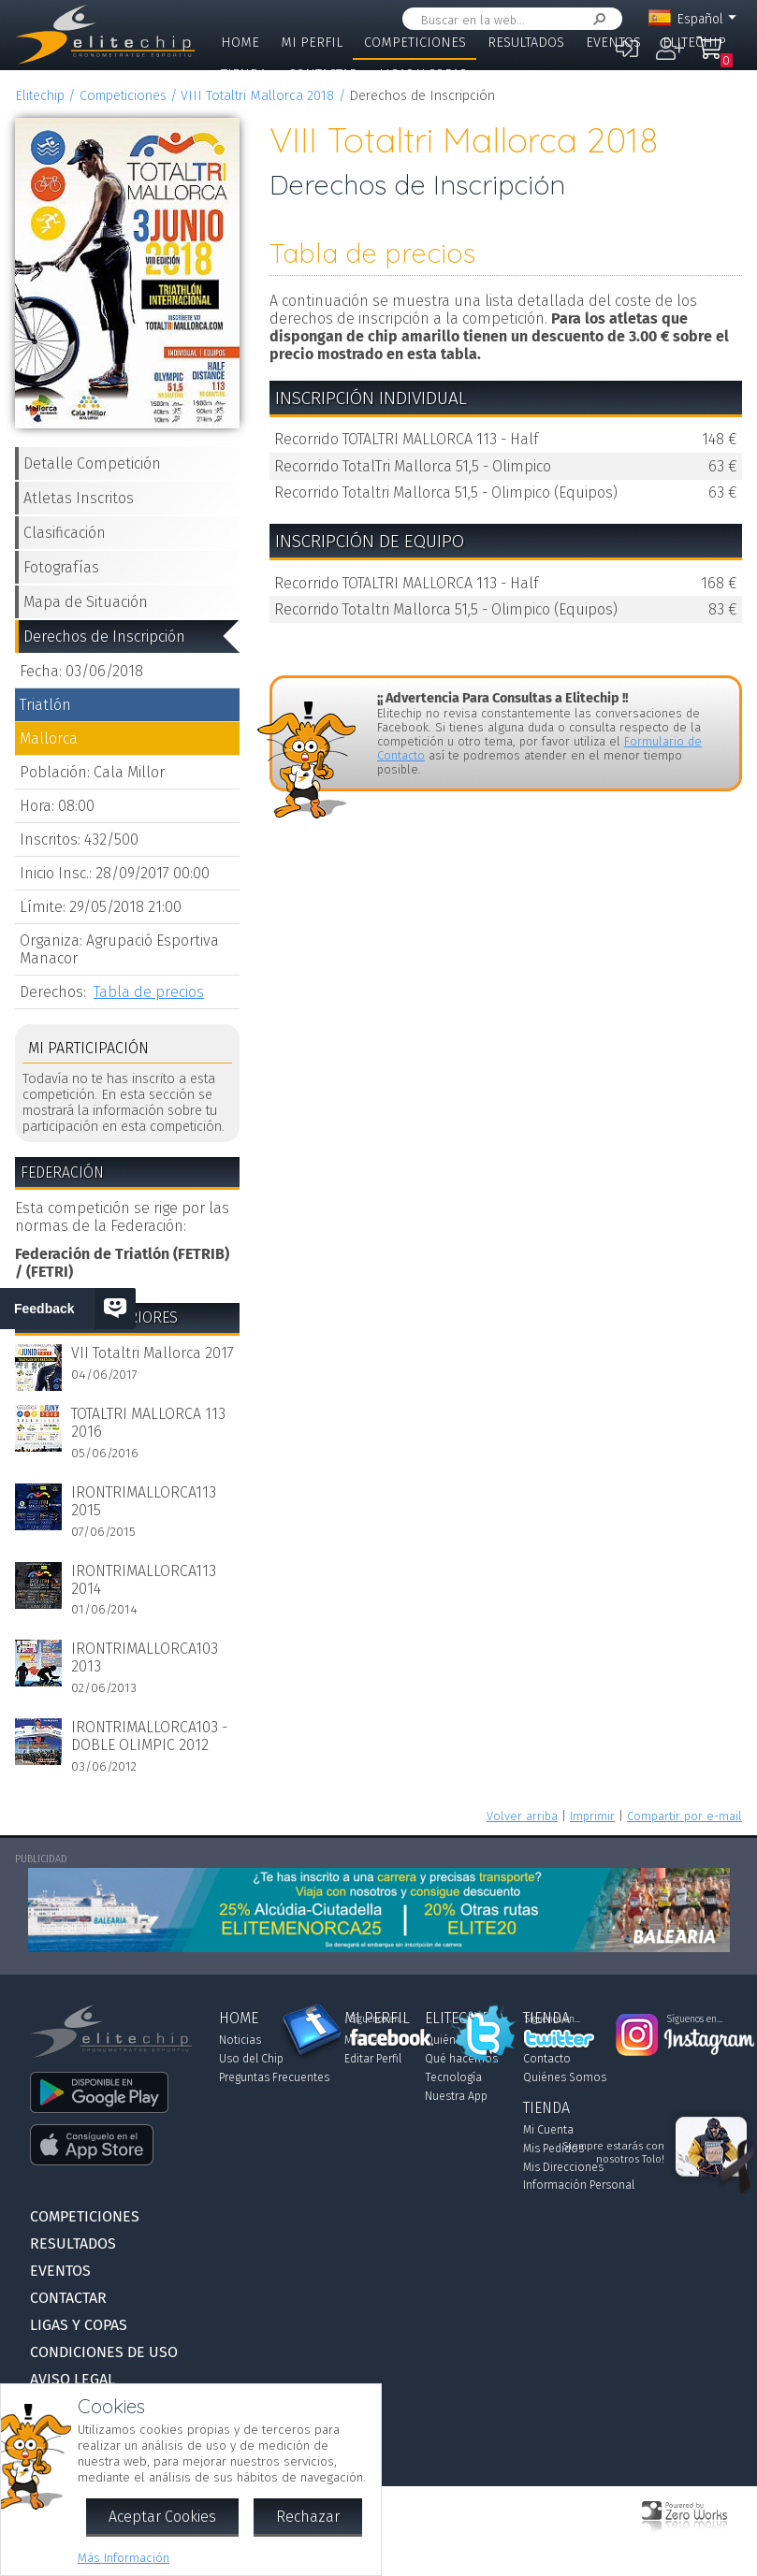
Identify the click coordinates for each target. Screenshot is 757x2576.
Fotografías (61, 567)
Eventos (613, 43)
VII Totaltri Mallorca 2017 (152, 1353)
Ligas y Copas (423, 74)
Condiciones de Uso (104, 2352)
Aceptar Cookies (162, 2516)
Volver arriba (522, 1816)
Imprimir (592, 1816)
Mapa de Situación (85, 602)
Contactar (322, 74)
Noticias (240, 2040)
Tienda (244, 74)
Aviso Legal (72, 2379)
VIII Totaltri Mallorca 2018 (257, 96)
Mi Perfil (311, 43)
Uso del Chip (251, 2058)
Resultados (526, 43)
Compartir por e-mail (684, 1816)
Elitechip (694, 43)
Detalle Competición (92, 463)
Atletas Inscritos (78, 498)
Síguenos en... (377, 2019)
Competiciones (415, 43)
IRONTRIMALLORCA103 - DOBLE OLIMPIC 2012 (149, 1736)
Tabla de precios (149, 992)
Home (240, 43)
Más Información (123, 2558)
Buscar (596, 19)
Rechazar (308, 2516)
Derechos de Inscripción (104, 636)
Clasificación (64, 533)
